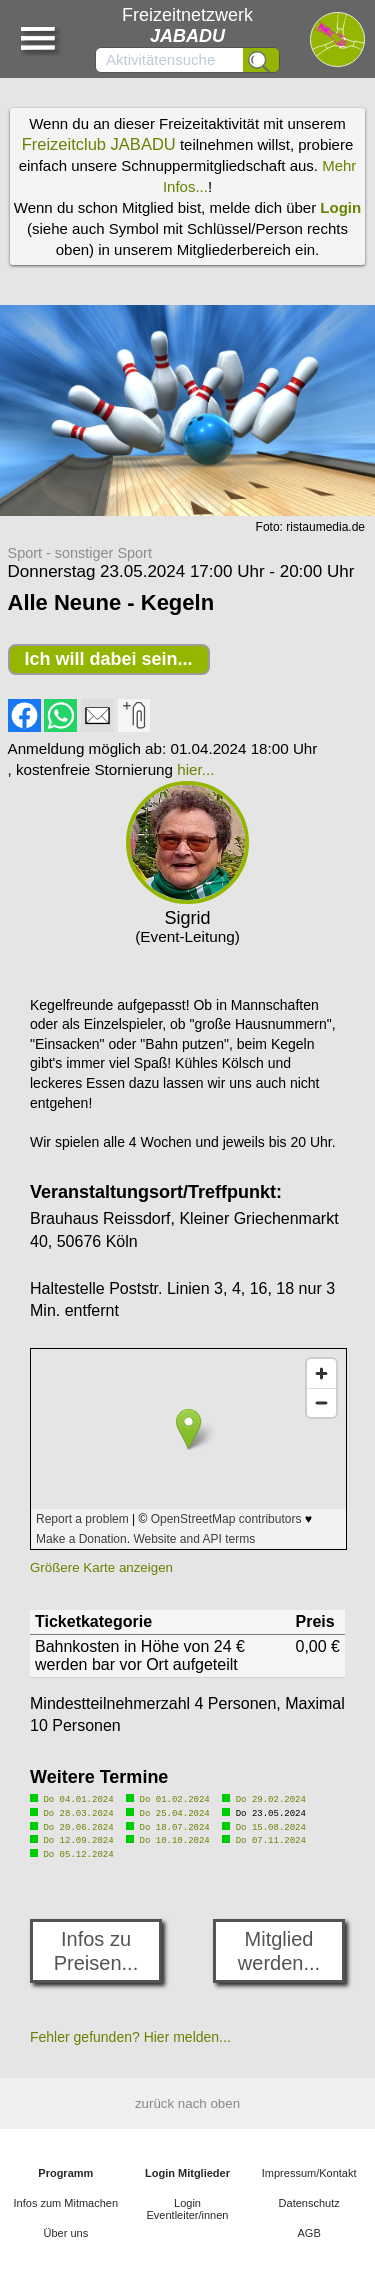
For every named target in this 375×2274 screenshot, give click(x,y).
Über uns (66, 2228)
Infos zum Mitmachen (66, 2198)
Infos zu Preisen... (96, 1946)
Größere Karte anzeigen (101, 1567)
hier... (195, 769)
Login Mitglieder (187, 2168)
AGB (309, 2228)
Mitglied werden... (279, 1946)
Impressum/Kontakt (309, 2168)
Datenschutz (309, 2198)
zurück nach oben (187, 2098)
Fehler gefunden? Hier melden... (130, 2032)
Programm (65, 2168)
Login (340, 207)
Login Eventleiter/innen (188, 2204)
